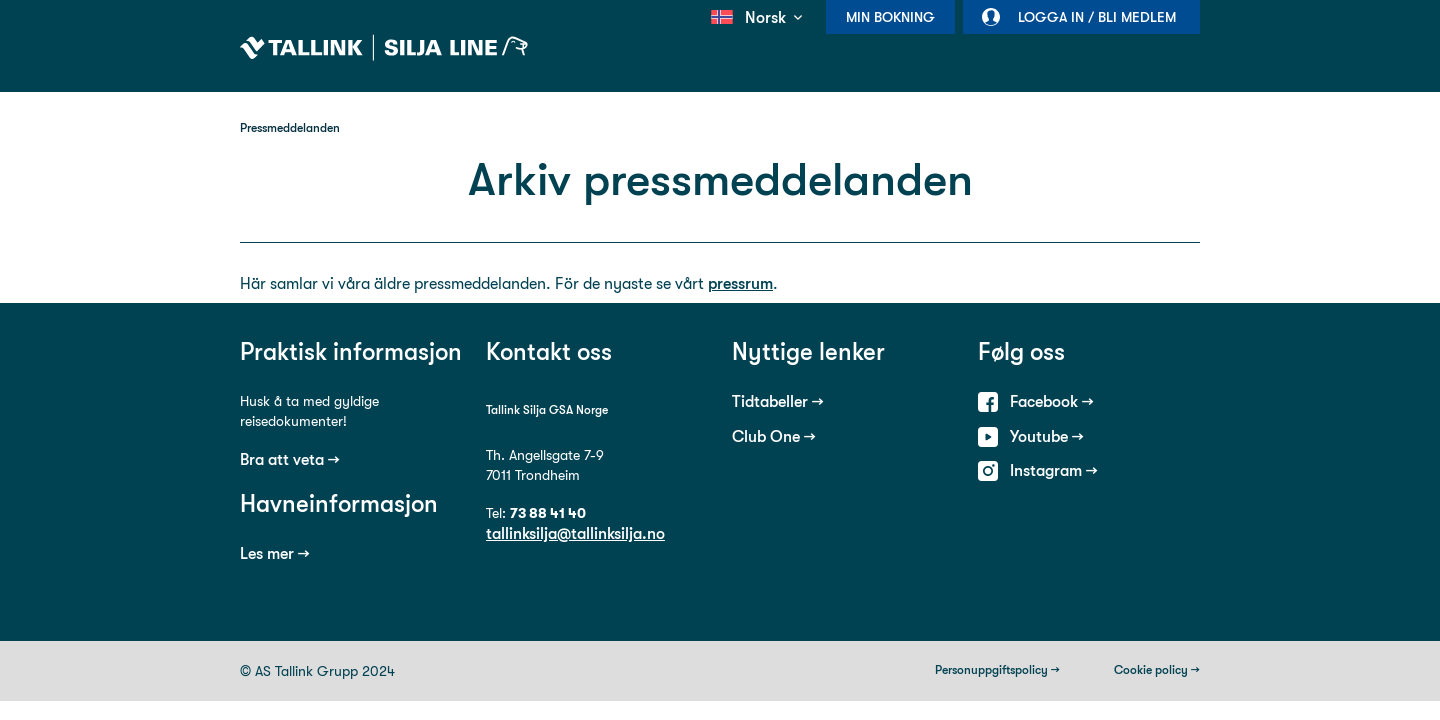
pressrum (740, 283)
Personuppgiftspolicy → (997, 670)
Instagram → (1054, 470)
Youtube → (1047, 436)
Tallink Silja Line (384, 48)
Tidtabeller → (778, 401)
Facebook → (1052, 401)
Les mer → (275, 553)
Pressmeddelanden (290, 128)
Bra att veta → (290, 459)
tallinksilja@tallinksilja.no (575, 533)
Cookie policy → (1157, 670)
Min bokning (890, 17)
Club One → (774, 436)
